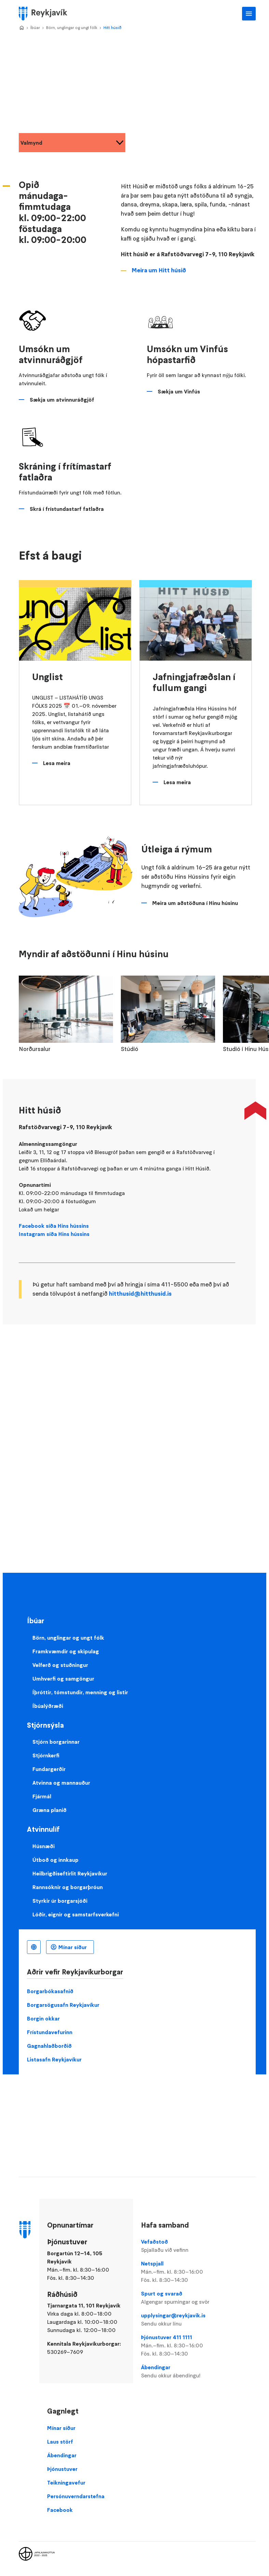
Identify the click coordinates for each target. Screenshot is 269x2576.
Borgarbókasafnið (50, 1991)
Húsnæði (43, 1846)
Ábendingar (178, 2371)
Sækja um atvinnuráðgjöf (62, 399)
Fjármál (41, 1796)
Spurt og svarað (178, 2298)
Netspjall (178, 2272)
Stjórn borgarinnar (56, 1741)
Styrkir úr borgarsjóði (59, 1900)
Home (21, 28)
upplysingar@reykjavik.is (178, 2320)
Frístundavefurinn (49, 2032)
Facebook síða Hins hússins (54, 1225)
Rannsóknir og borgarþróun (67, 1887)
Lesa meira (56, 763)
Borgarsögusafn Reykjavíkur (63, 2004)
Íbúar (35, 27)
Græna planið (49, 1810)
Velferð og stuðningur (60, 1664)
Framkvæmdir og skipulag (65, 1651)
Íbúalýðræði (47, 1705)
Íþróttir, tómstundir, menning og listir (80, 1692)
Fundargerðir (49, 1769)
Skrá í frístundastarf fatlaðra (67, 508)
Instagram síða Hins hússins (54, 1234)
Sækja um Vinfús (179, 391)
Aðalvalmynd (249, 13)
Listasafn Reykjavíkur (54, 2059)
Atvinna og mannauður (61, 1782)
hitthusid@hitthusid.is (140, 1293)
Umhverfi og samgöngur (63, 1678)
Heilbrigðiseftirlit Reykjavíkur (69, 1873)
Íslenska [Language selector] (34, 1947)
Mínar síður (72, 1947)
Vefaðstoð (178, 2246)
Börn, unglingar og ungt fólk (71, 27)
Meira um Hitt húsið (159, 270)
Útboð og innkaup (55, 1859)
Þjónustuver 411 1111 (178, 2346)
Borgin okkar (43, 2018)
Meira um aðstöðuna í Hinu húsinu (195, 903)
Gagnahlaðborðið (49, 2045)
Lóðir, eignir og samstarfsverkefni (75, 1914)
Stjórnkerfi (45, 1755)
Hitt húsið (112, 27)
